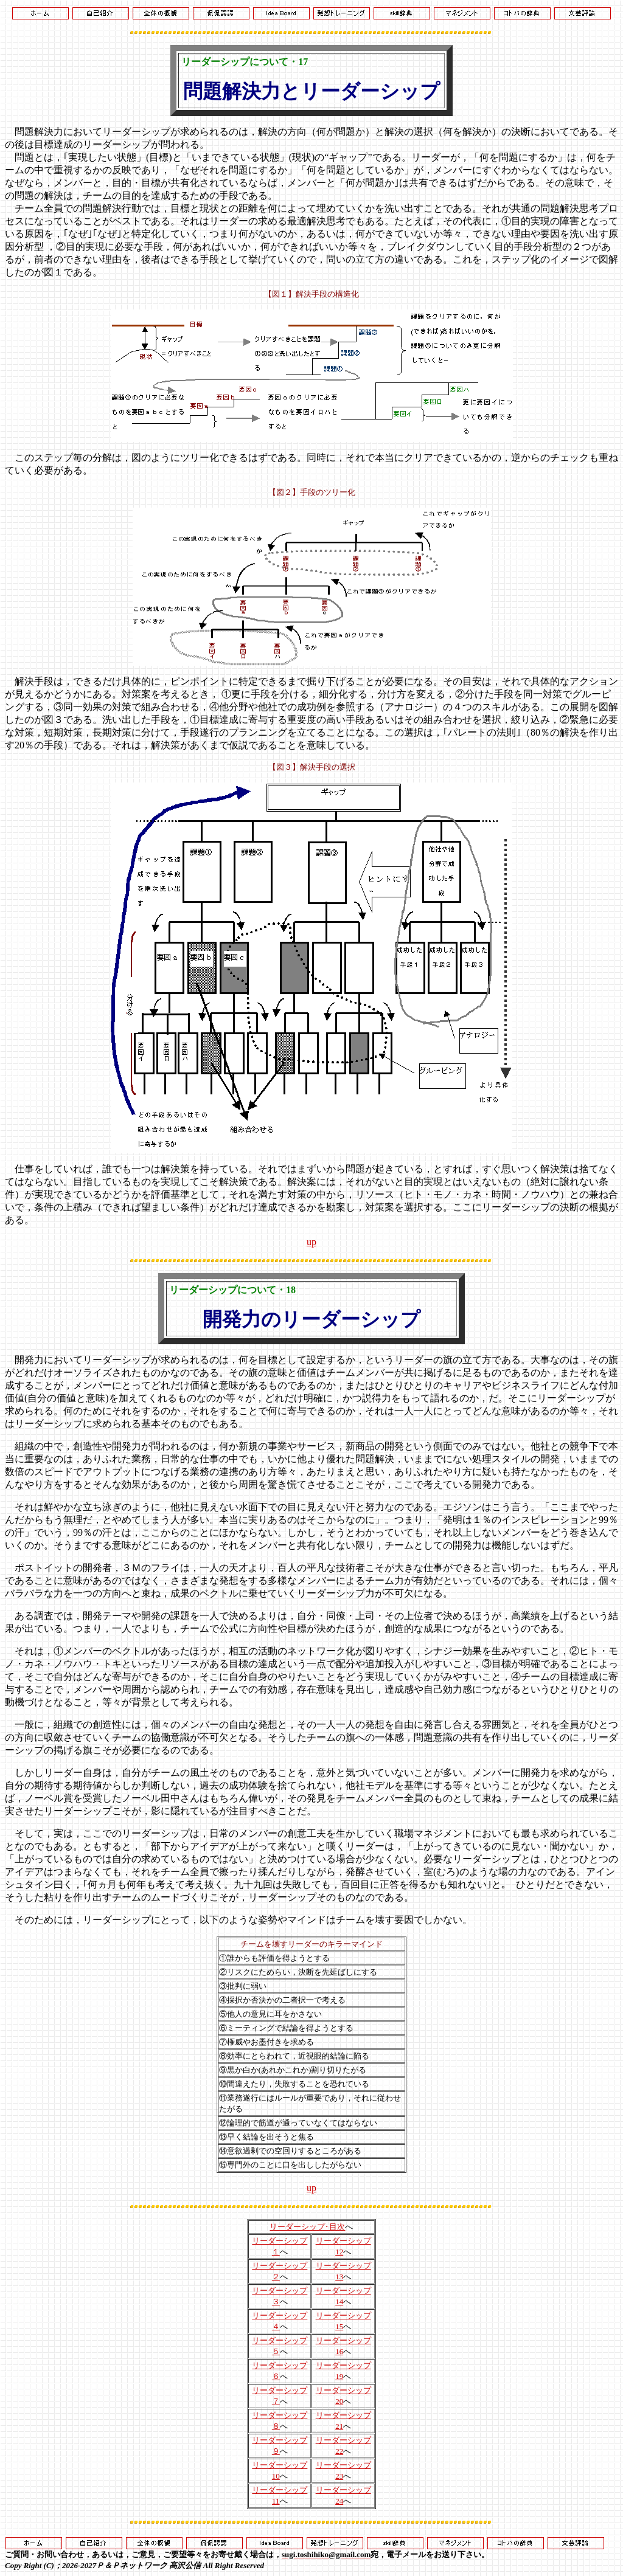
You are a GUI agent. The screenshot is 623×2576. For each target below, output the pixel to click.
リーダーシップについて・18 (232, 1290)
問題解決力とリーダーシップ (311, 91)
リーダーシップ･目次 (307, 2226)
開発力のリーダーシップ (311, 1319)
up (311, 1242)
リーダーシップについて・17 (244, 62)
